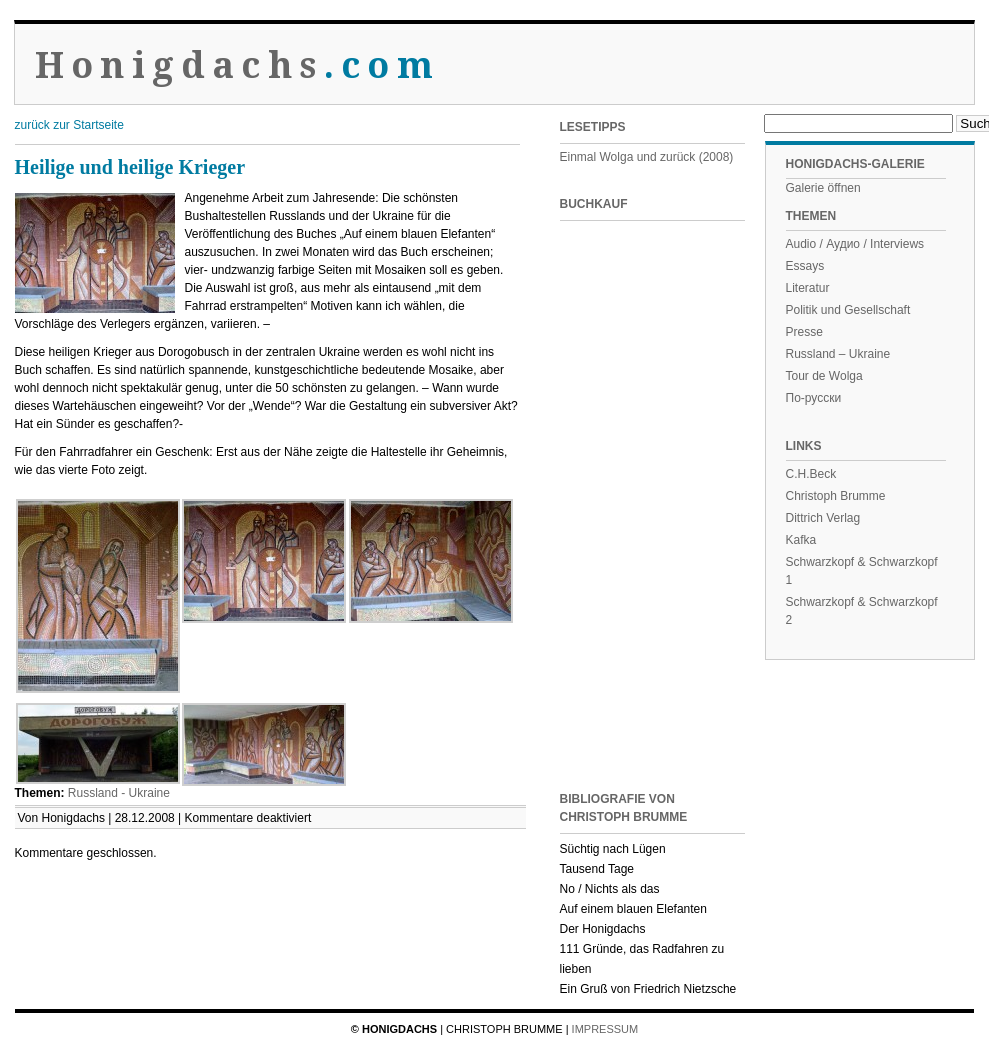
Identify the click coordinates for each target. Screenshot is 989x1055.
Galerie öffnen (823, 188)
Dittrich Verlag (823, 518)
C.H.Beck (811, 474)
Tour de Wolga (824, 376)
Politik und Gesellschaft (848, 310)
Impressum (605, 1029)
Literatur (808, 288)
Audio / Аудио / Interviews (855, 244)
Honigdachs (237, 65)
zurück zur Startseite (69, 125)
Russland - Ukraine (119, 793)
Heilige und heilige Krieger (130, 167)
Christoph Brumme (836, 496)
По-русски (814, 398)
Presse (804, 332)
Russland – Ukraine (838, 354)
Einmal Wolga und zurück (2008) (647, 157)
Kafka (801, 540)
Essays (805, 266)
